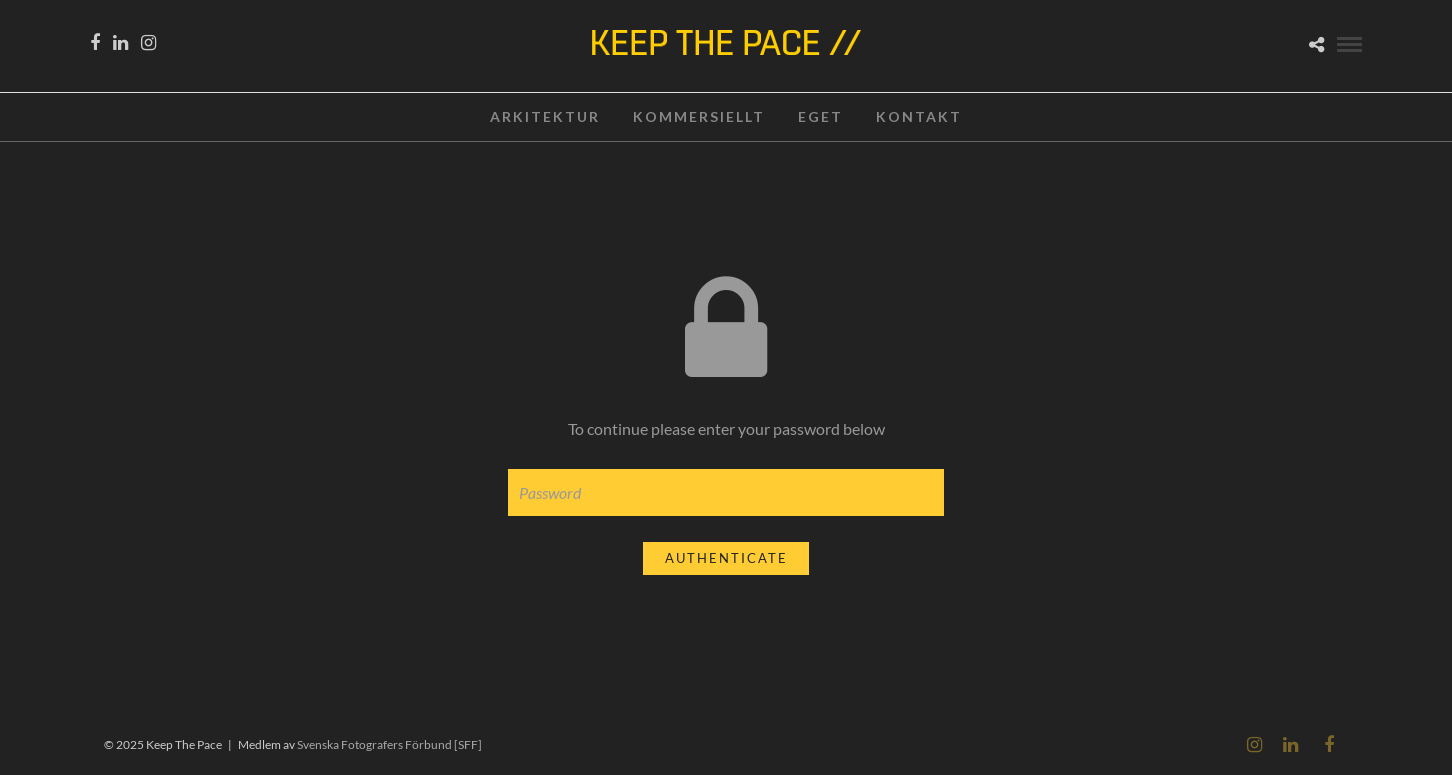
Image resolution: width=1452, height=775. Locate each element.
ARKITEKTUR (545, 116)
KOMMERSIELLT (699, 116)
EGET (820, 116)
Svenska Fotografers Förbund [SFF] (389, 744)
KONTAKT (919, 116)
